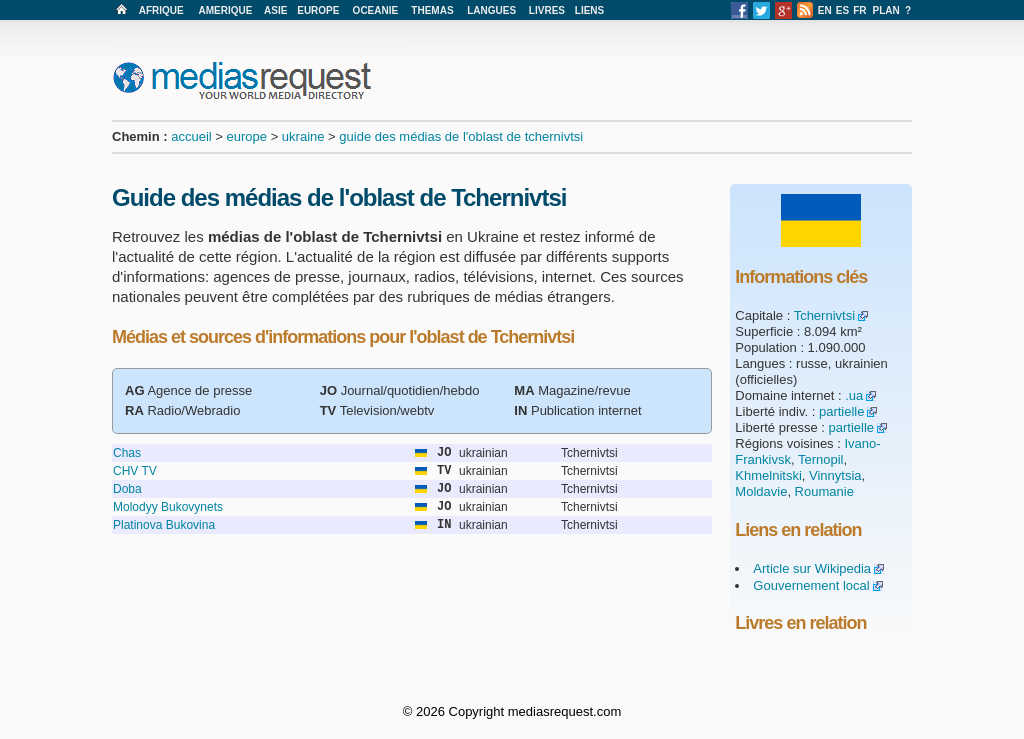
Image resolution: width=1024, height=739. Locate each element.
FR (859, 10)
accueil (191, 136)
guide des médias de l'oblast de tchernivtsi (461, 136)
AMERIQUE (226, 10)
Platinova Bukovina (164, 525)
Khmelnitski (768, 475)
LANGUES (491, 10)
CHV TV (135, 471)
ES (842, 10)
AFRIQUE (161, 10)
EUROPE (318, 10)
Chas (127, 453)
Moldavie (761, 491)
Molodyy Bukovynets (168, 507)
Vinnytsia (835, 475)
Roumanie (824, 491)
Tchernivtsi (824, 315)
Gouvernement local (811, 585)
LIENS (589, 10)
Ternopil (821, 459)
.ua (854, 395)
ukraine (303, 136)
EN (825, 10)
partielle (842, 411)
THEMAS (432, 10)
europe (247, 136)
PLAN (886, 10)
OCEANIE (376, 10)
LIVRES (547, 10)
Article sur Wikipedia (812, 568)
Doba (127, 489)
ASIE (275, 10)
